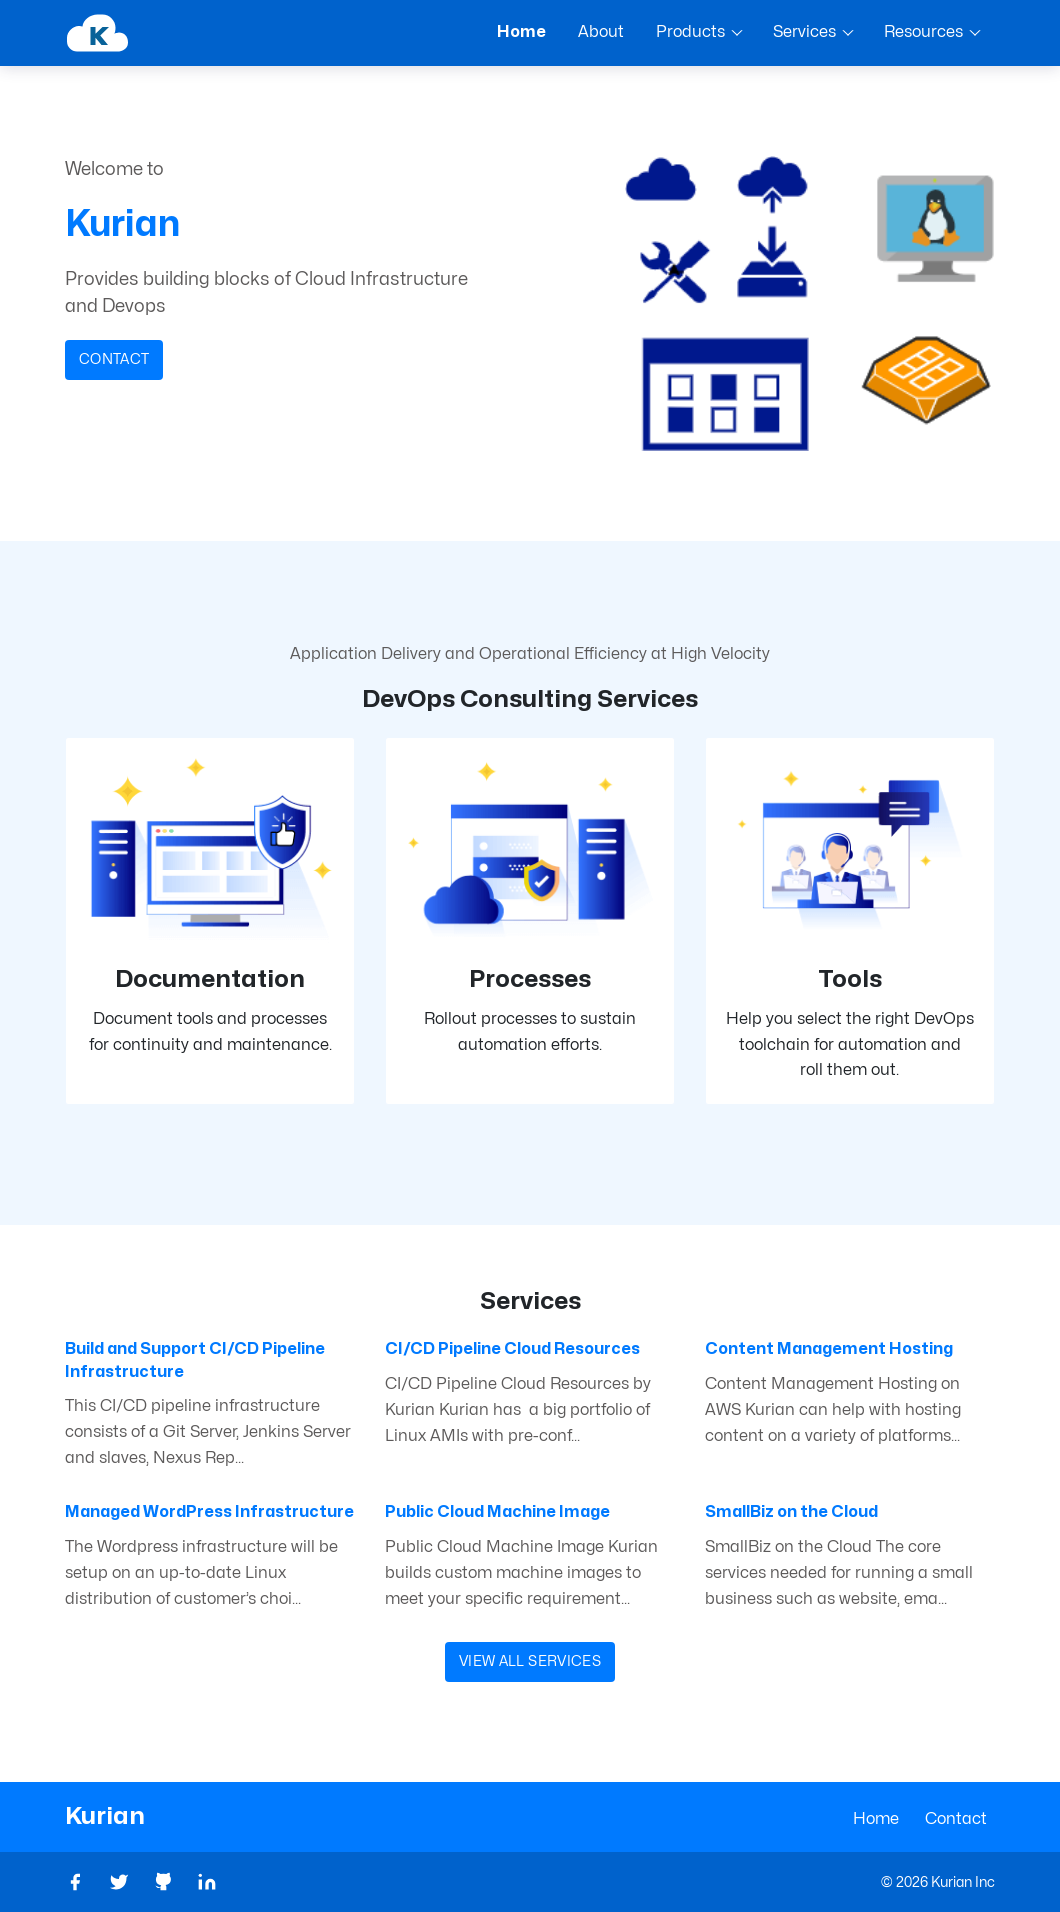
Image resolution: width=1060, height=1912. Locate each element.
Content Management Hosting (829, 1349)
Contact (114, 359)
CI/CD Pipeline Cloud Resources (512, 1349)
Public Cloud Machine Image (497, 1512)
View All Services (530, 1661)
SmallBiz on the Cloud (791, 1512)
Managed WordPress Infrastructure (209, 1512)
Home (876, 1819)
